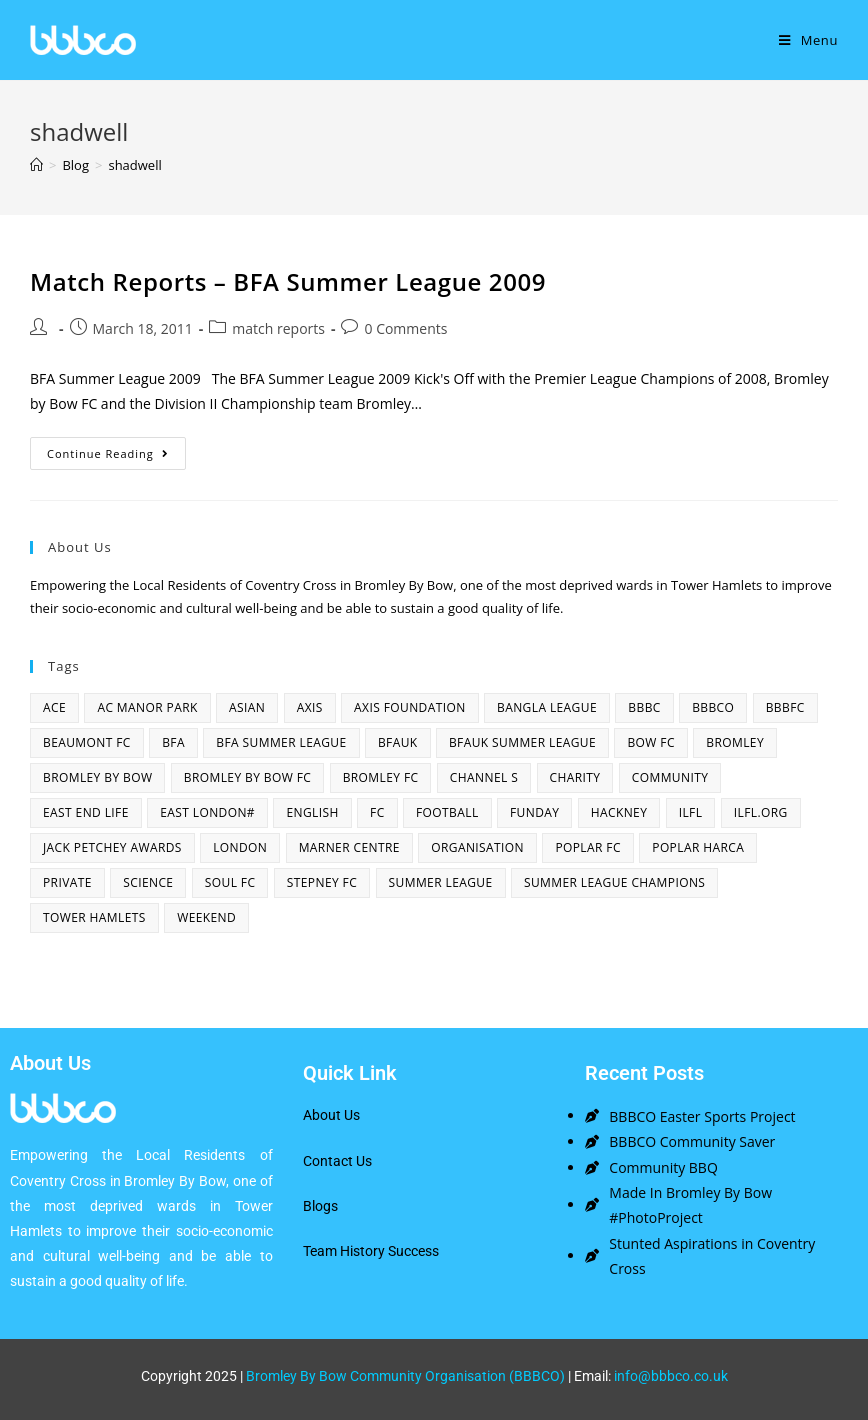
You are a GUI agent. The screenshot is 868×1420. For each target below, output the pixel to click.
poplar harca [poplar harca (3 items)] (698, 847)
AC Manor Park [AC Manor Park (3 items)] (147, 707)
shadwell (134, 165)
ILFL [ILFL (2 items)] (691, 812)
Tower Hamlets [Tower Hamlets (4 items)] (94, 917)
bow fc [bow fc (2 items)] (650, 742)
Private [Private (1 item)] (67, 882)
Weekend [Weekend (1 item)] (206, 917)
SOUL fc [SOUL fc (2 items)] (230, 882)
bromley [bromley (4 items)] (735, 742)
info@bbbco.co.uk (671, 1376)
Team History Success (371, 1251)
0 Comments (405, 328)
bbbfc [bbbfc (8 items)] (785, 707)
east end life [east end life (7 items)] (86, 812)
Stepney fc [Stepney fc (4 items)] (322, 882)
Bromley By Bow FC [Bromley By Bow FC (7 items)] (247, 777)
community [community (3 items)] (670, 777)
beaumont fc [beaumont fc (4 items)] (87, 742)
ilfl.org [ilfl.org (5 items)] (761, 812)
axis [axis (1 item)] (310, 707)
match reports (278, 328)
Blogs (320, 1206)
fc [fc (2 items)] (377, 812)
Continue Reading (116, 449)
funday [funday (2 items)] (534, 812)
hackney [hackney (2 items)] (619, 812)
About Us (331, 1115)
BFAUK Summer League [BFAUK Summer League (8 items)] (522, 742)
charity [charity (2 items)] (575, 777)
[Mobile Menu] (808, 40)
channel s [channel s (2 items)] (484, 777)
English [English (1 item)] (312, 812)
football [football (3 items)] (447, 812)
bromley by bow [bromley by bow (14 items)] (97, 777)
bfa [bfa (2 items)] (173, 742)
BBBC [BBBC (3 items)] (644, 707)
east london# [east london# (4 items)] (207, 812)
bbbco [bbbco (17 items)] (713, 707)
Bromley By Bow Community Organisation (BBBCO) (405, 1376)
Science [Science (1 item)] (148, 882)
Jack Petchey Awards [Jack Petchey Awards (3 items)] (112, 847)
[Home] (36, 165)
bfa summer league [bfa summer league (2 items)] (281, 742)
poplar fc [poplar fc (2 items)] (588, 847)
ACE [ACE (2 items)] (54, 707)
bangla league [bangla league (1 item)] (547, 707)
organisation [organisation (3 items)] (477, 847)
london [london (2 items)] (240, 847)
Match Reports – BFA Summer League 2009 (288, 281)
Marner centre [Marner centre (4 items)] (349, 847)
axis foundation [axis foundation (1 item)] (410, 707)
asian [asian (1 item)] (247, 707)
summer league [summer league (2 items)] (441, 882)
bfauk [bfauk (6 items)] (398, 742)
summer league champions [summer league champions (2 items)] (614, 882)
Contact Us (337, 1161)
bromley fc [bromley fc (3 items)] (381, 777)
